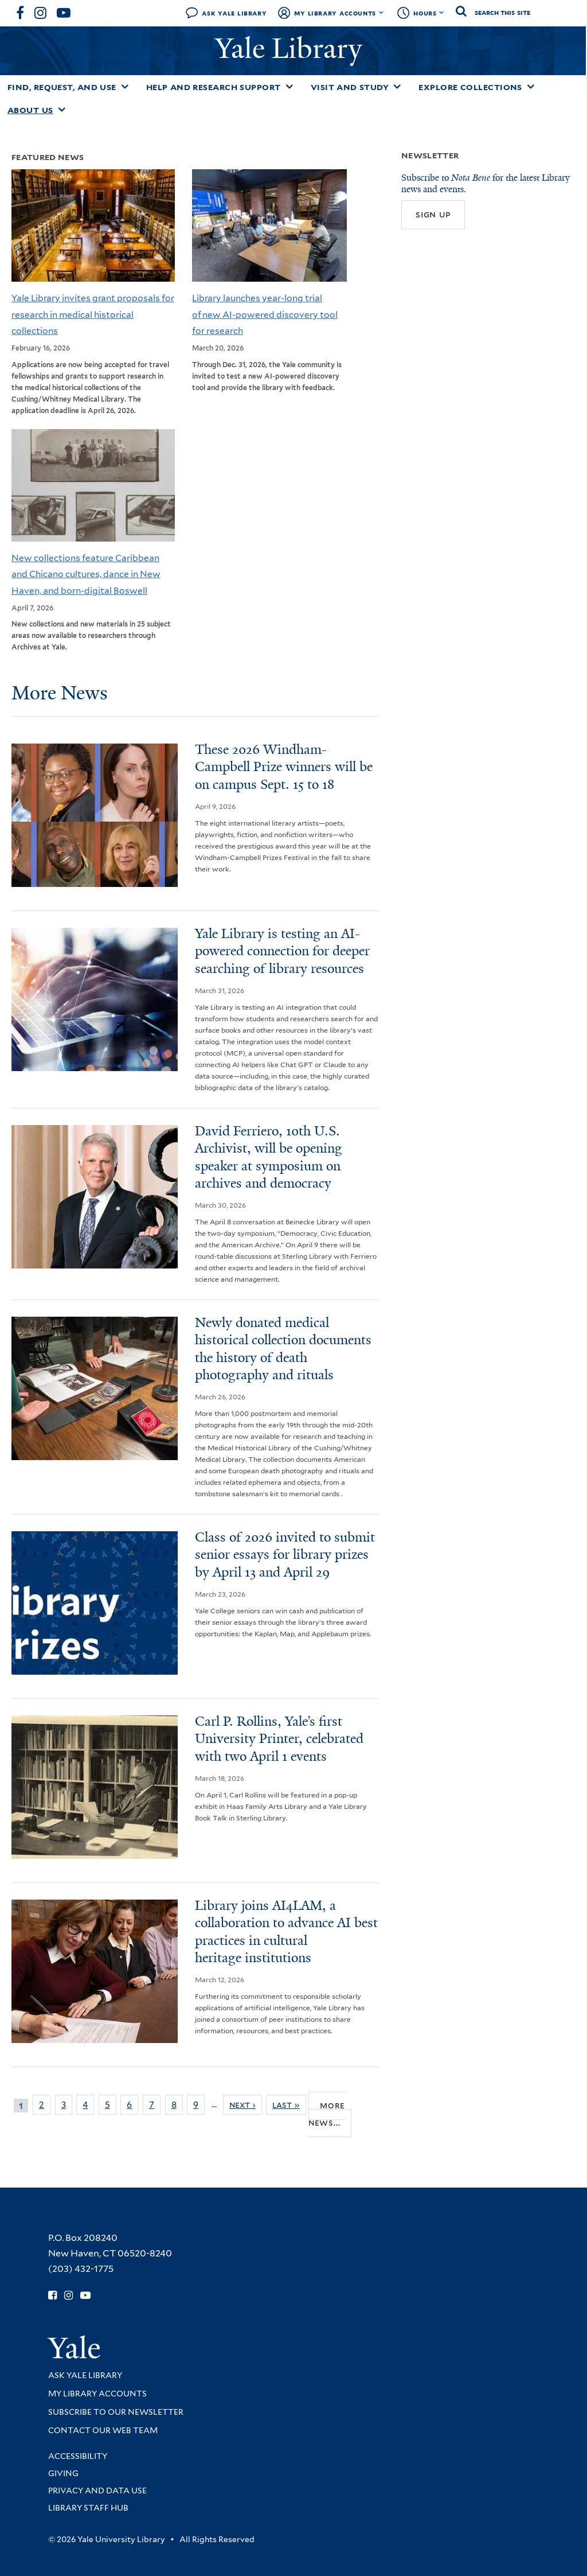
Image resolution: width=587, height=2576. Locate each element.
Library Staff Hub (88, 2507)
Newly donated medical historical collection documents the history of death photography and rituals (283, 1349)
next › (242, 2104)
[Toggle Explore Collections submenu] (531, 86)
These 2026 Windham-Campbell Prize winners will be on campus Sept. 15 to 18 (284, 767)
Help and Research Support (213, 87)
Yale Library (292, 48)
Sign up (433, 214)
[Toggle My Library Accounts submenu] (381, 12)
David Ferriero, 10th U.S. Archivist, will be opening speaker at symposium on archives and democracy (268, 1157)
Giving (63, 2473)
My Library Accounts (335, 13)
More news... (326, 2114)
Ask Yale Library (234, 13)
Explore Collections (470, 87)
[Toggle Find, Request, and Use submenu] (125, 86)
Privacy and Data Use (97, 2490)
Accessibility (77, 2456)
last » (286, 2104)
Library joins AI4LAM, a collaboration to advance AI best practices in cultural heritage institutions (286, 1932)
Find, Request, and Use (61, 87)
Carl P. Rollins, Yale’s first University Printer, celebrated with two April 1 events (279, 1739)
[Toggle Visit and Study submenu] (397, 86)
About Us (30, 110)
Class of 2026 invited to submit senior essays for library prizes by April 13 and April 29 (285, 1554)
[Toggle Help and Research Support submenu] (289, 86)
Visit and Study (350, 87)
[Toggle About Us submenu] (62, 109)
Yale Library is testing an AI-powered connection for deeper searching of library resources (282, 951)
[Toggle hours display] (441, 12)
